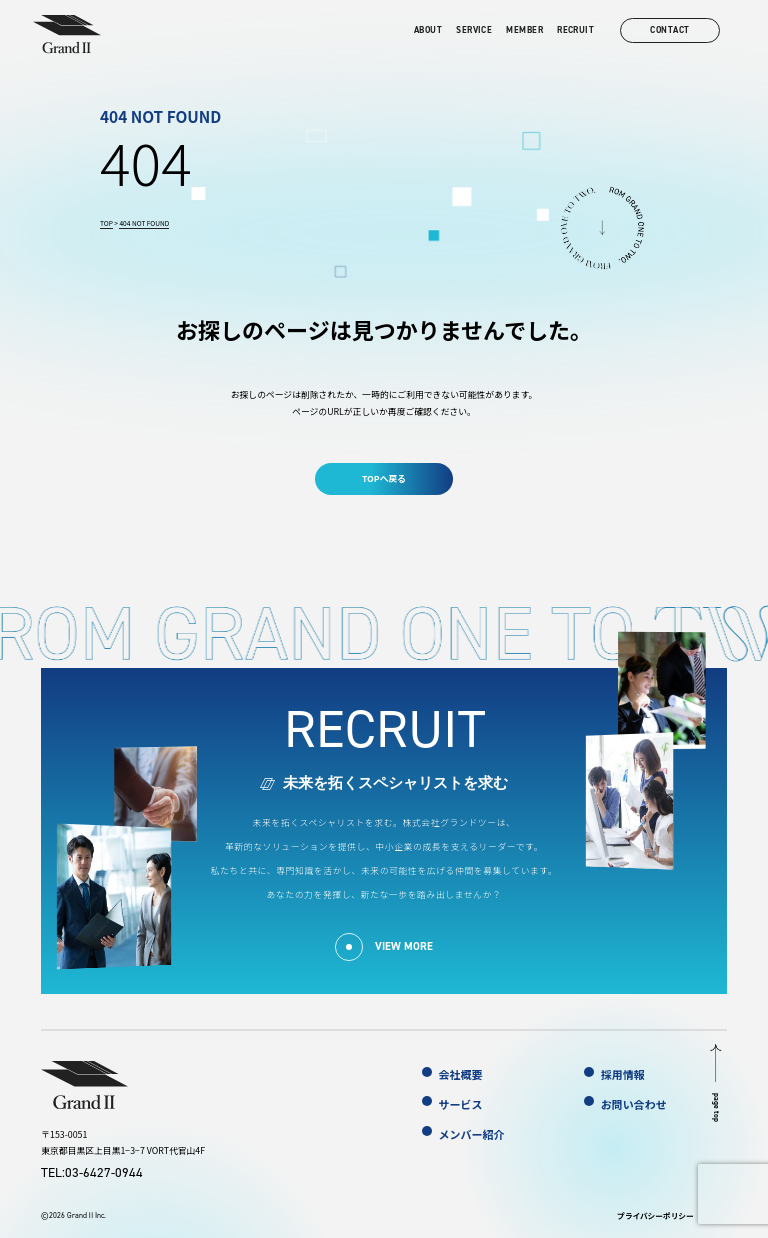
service (474, 30)
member (524, 30)
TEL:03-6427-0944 (92, 1172)
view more (404, 946)
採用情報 (623, 1074)
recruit (575, 30)
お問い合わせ (634, 1104)
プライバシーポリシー (655, 1216)
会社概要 (461, 1074)
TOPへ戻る (384, 478)
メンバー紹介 (472, 1134)
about (428, 30)
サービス (461, 1104)
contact (669, 30)
